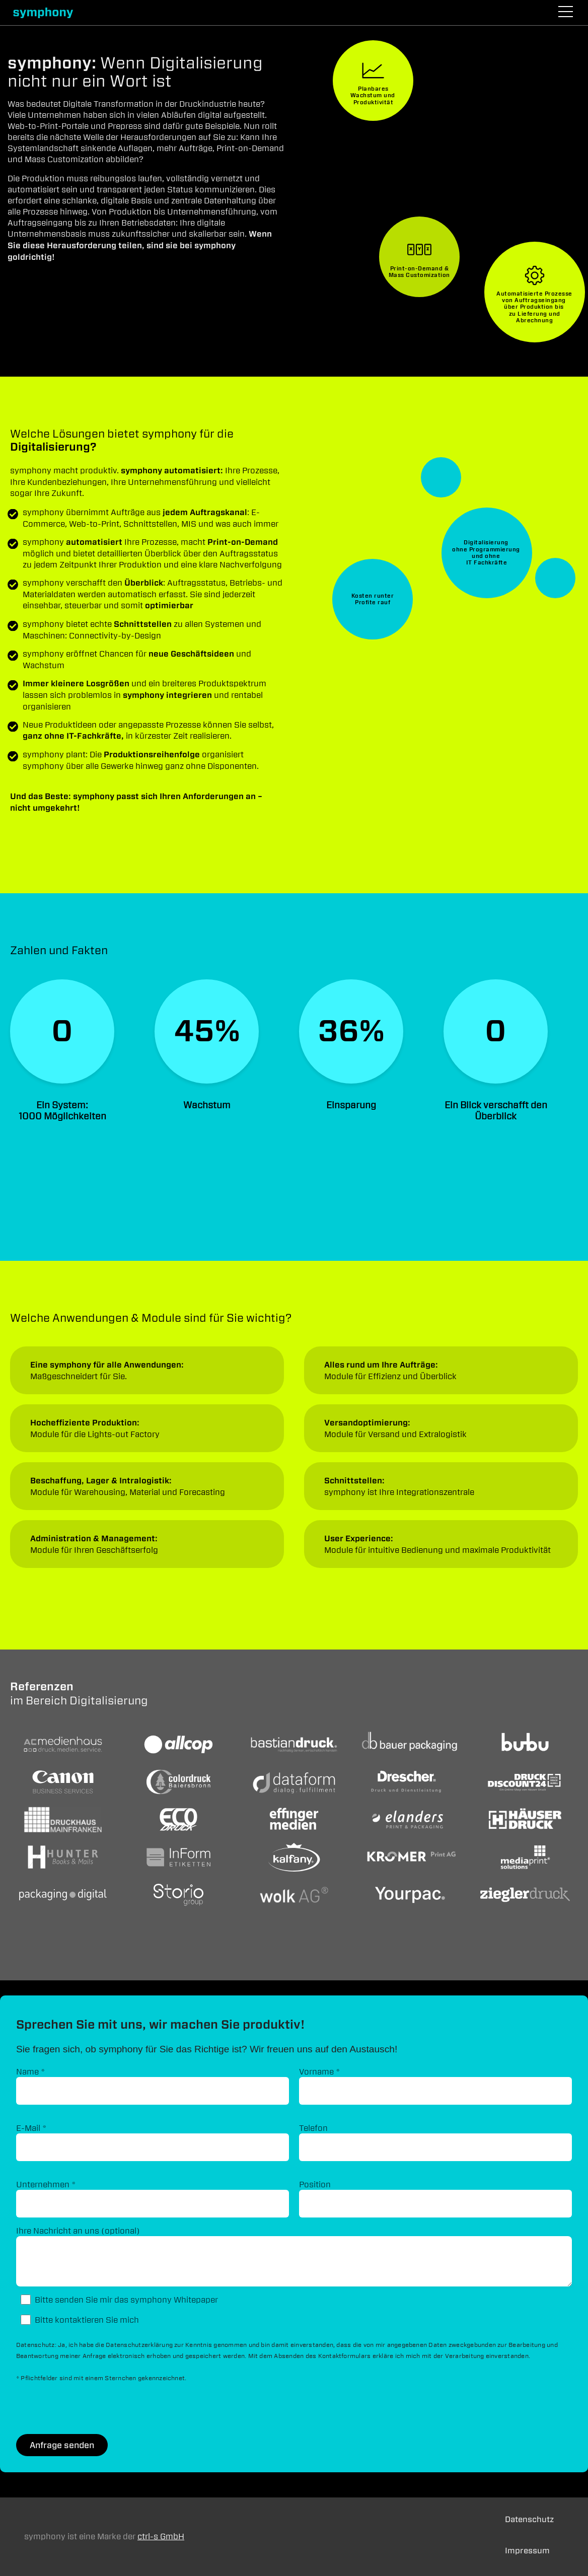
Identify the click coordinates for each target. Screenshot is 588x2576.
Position (315, 2184)
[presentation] (92, 2409)
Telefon (313, 2128)
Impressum (527, 2550)
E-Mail (31, 2128)
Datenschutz (529, 2519)
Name (30, 2071)
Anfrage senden (62, 2445)
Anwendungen (147, 1370)
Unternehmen (46, 2184)
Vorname (319, 2071)
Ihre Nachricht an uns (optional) (78, 2231)
